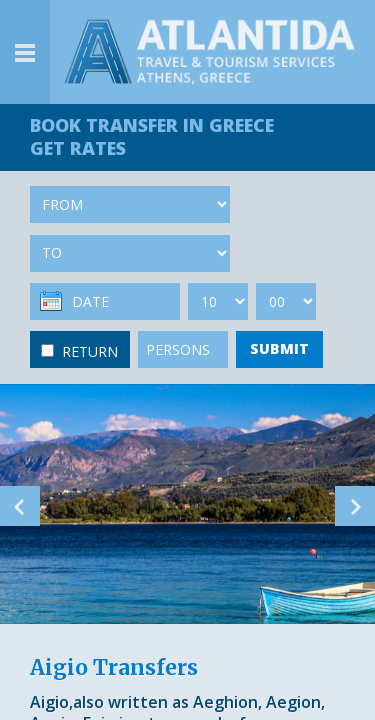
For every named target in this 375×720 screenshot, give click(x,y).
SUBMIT (279, 348)
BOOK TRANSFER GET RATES (152, 136)
